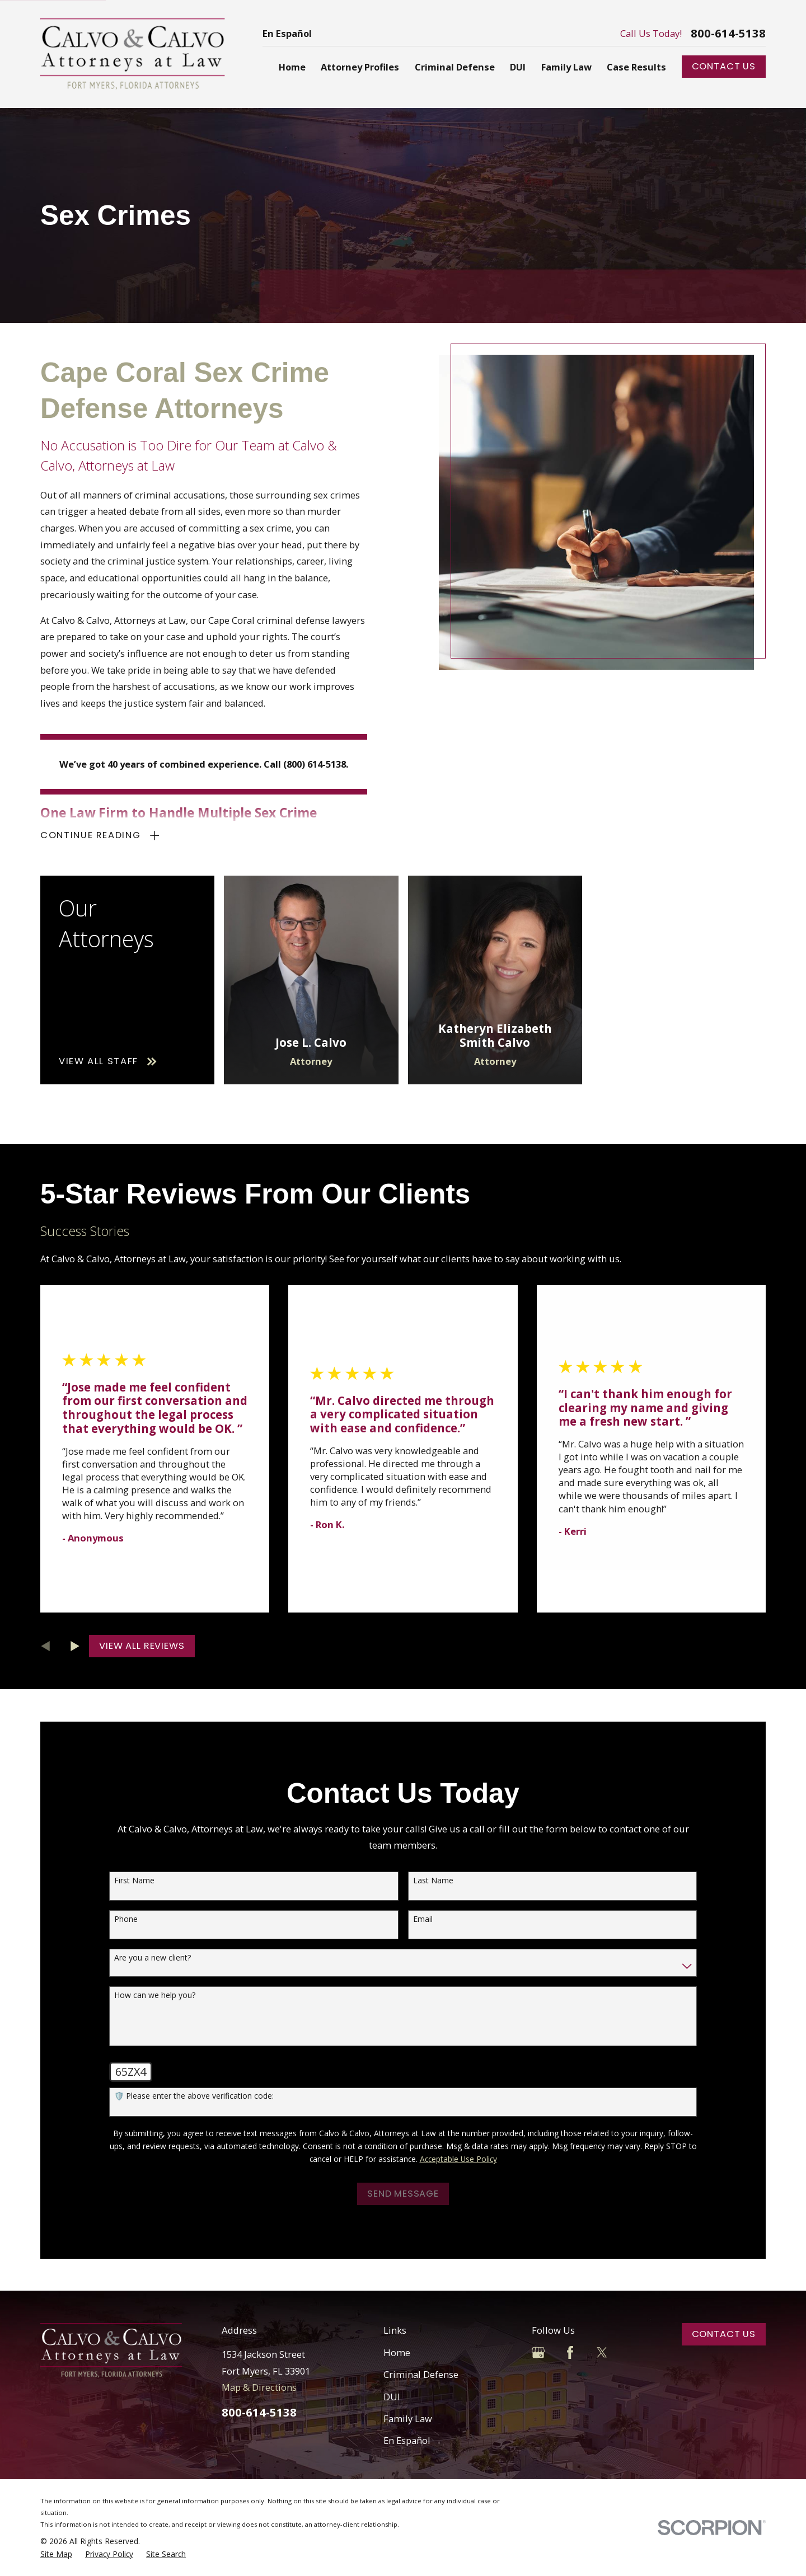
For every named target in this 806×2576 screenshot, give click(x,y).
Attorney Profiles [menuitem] (360, 66)
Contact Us (724, 66)
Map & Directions (259, 2387)
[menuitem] (56, 2554)
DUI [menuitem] (518, 66)
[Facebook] (570, 2352)
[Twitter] (602, 2352)
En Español (287, 33)
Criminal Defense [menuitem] (455, 66)
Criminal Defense (420, 2374)
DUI (391, 2396)
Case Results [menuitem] (636, 66)
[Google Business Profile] (538, 2352)
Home (396, 2352)
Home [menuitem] (292, 66)
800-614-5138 (728, 33)
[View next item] (75, 1646)
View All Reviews (141, 1645)
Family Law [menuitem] (566, 66)
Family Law (407, 2418)
